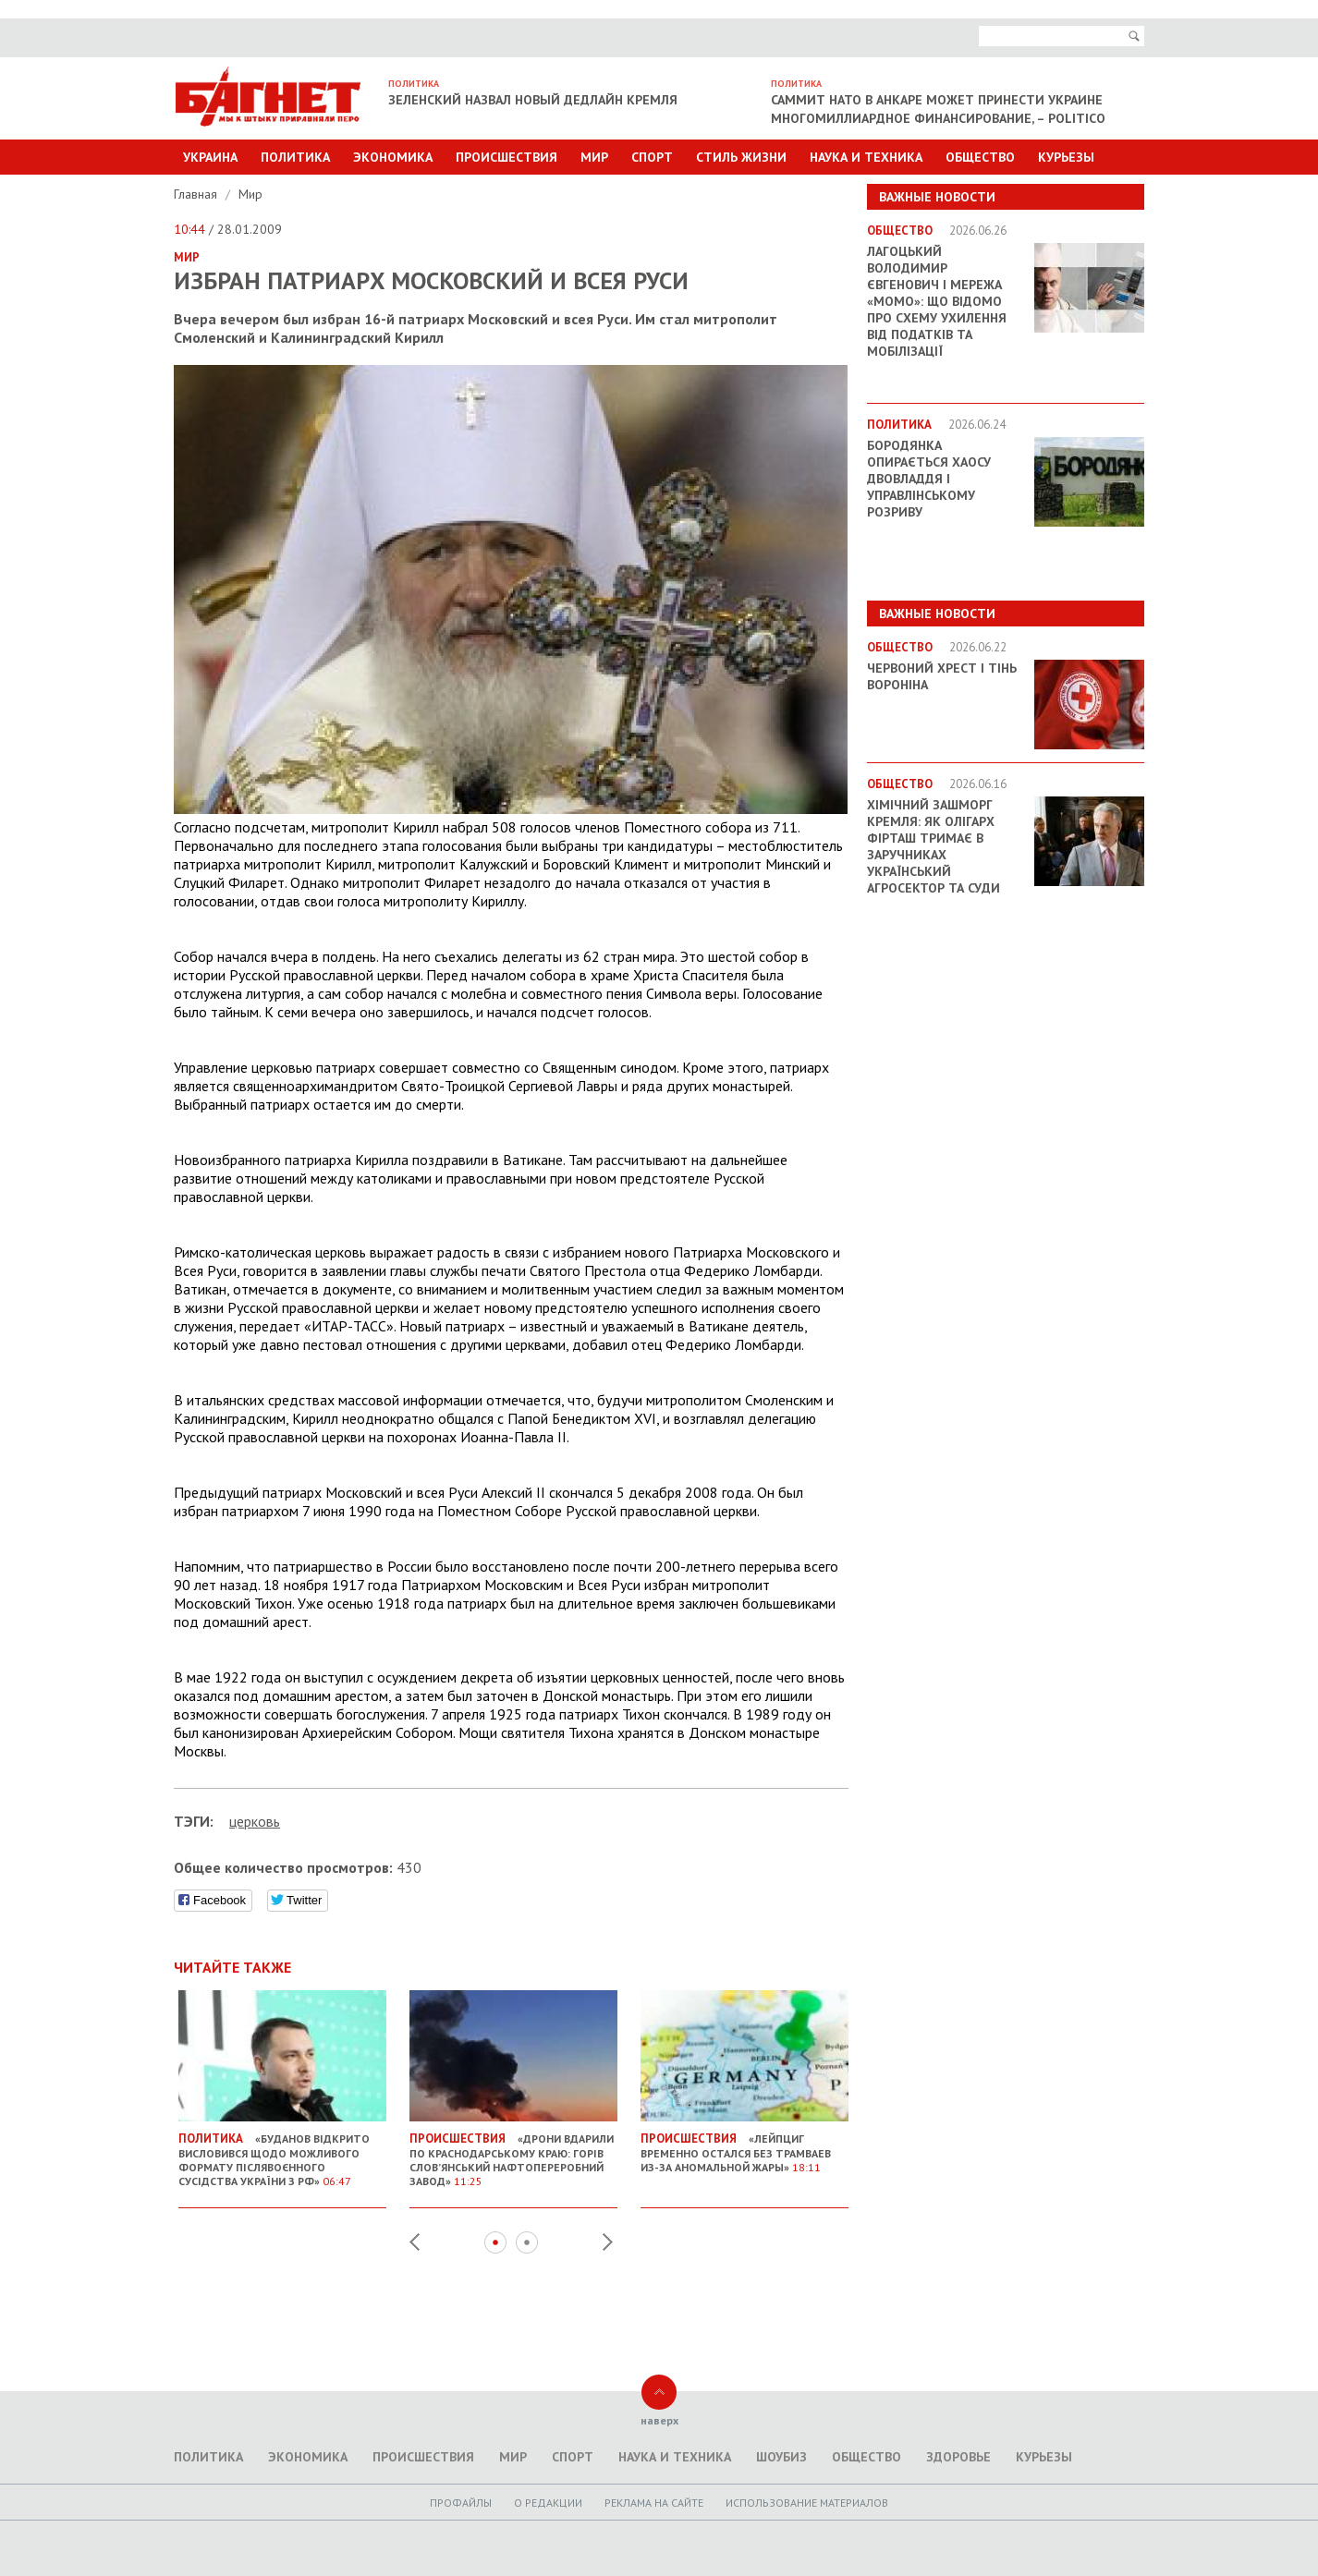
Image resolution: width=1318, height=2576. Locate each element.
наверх (659, 2420)
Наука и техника (866, 157)
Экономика (393, 157)
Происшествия (506, 157)
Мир (594, 157)
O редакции (548, 2502)
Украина (210, 157)
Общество (980, 157)
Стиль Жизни (741, 157)
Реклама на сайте (653, 2502)
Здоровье (958, 2456)
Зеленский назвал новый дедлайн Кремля (532, 99)
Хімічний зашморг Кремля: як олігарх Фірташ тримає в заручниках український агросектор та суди (933, 846)
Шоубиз (781, 2456)
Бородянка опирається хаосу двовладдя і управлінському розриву (929, 478)
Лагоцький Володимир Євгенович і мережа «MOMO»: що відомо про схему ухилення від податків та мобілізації (937, 301)
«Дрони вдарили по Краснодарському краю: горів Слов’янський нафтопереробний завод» (513, 2152)
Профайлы (461, 2502)
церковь (254, 1821)
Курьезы (1066, 157)
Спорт (652, 157)
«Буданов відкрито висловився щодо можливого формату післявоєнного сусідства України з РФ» (282, 2152)
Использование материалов (807, 2502)
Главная (197, 194)
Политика (295, 157)
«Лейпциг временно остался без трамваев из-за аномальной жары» (744, 2145)
